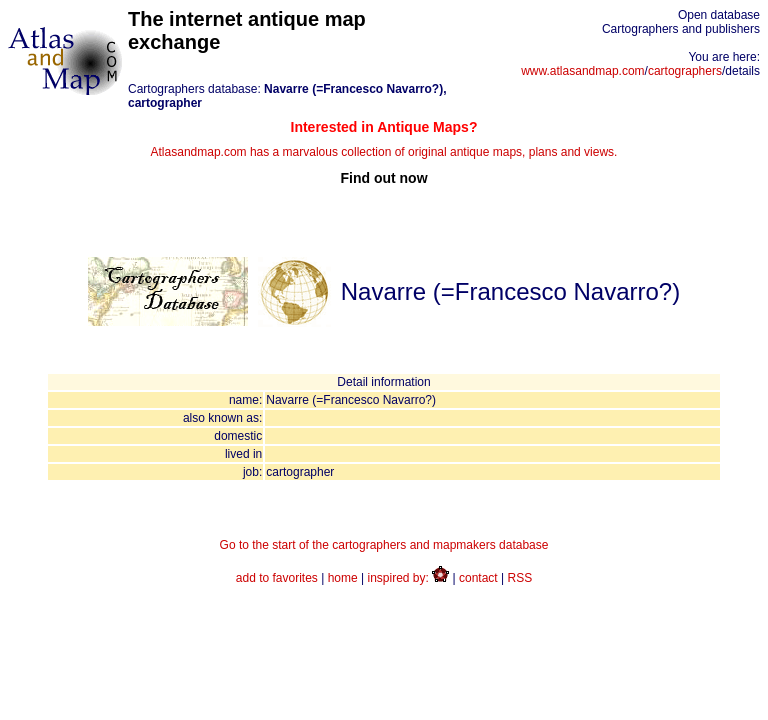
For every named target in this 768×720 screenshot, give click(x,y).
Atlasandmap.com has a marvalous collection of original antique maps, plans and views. (384, 152)
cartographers (685, 71)
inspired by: (409, 578)
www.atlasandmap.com (582, 71)
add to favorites (277, 578)
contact (478, 578)
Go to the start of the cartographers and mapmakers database (384, 545)
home (343, 578)
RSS (520, 578)
